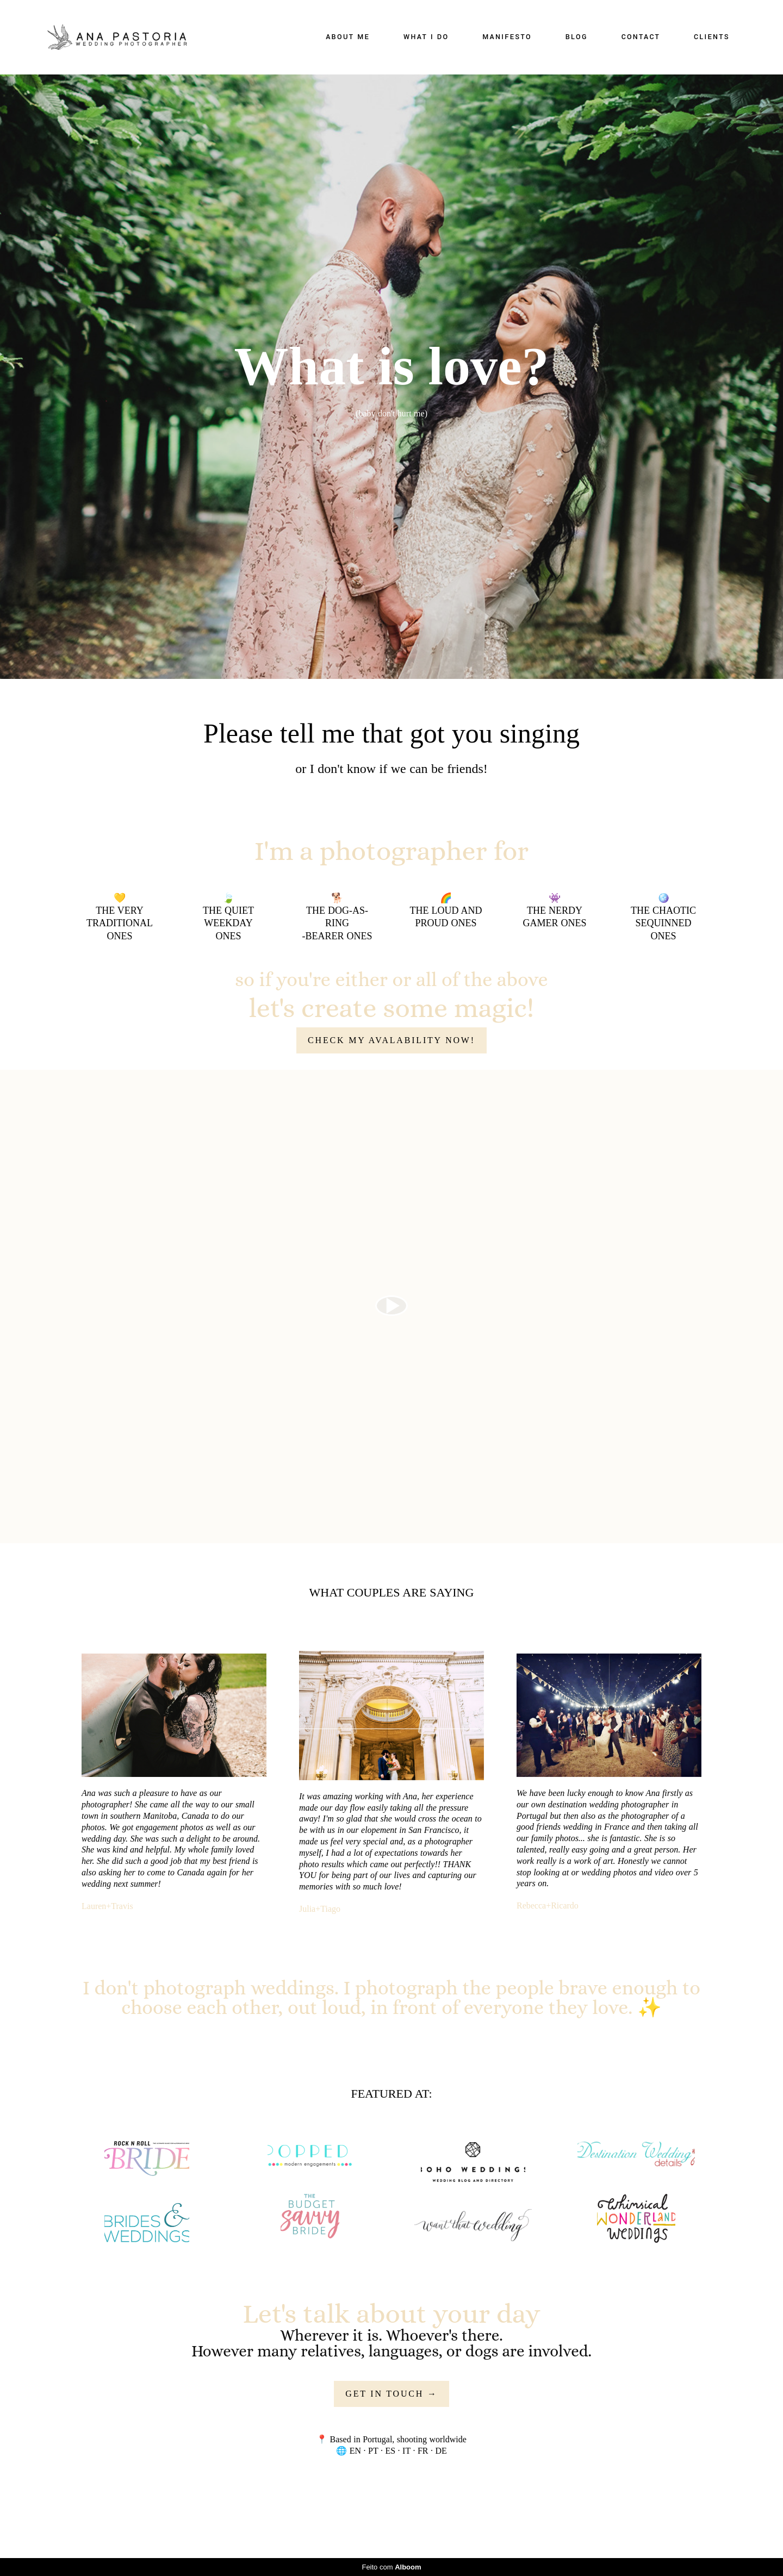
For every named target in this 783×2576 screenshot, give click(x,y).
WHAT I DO (426, 37)
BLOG (577, 37)
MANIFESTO (507, 37)
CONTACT (641, 37)
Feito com (391, 2567)
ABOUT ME (348, 37)
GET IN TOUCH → (391, 2393)
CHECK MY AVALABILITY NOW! (391, 1040)
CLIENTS (712, 37)
